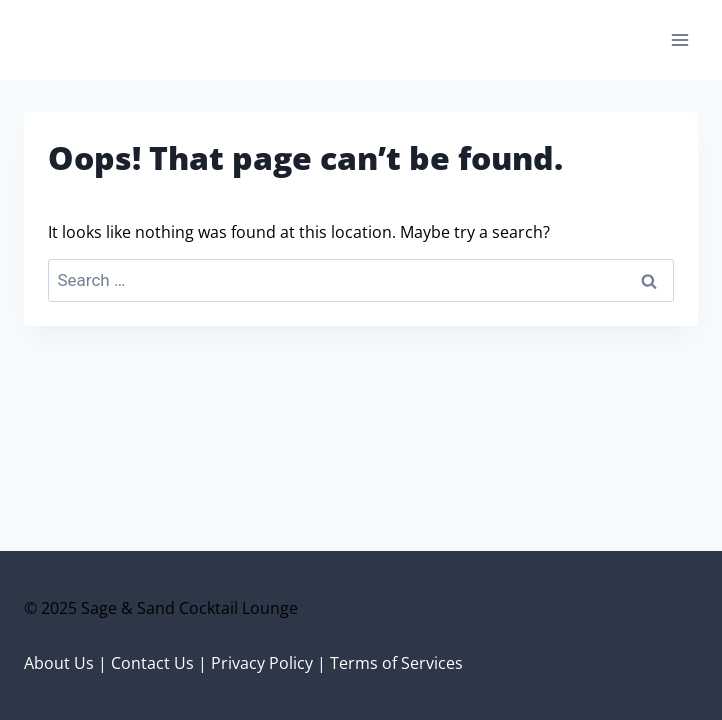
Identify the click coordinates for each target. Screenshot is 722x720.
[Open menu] (679, 39)
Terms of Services (396, 663)
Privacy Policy (262, 663)
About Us (59, 663)
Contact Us (152, 663)
